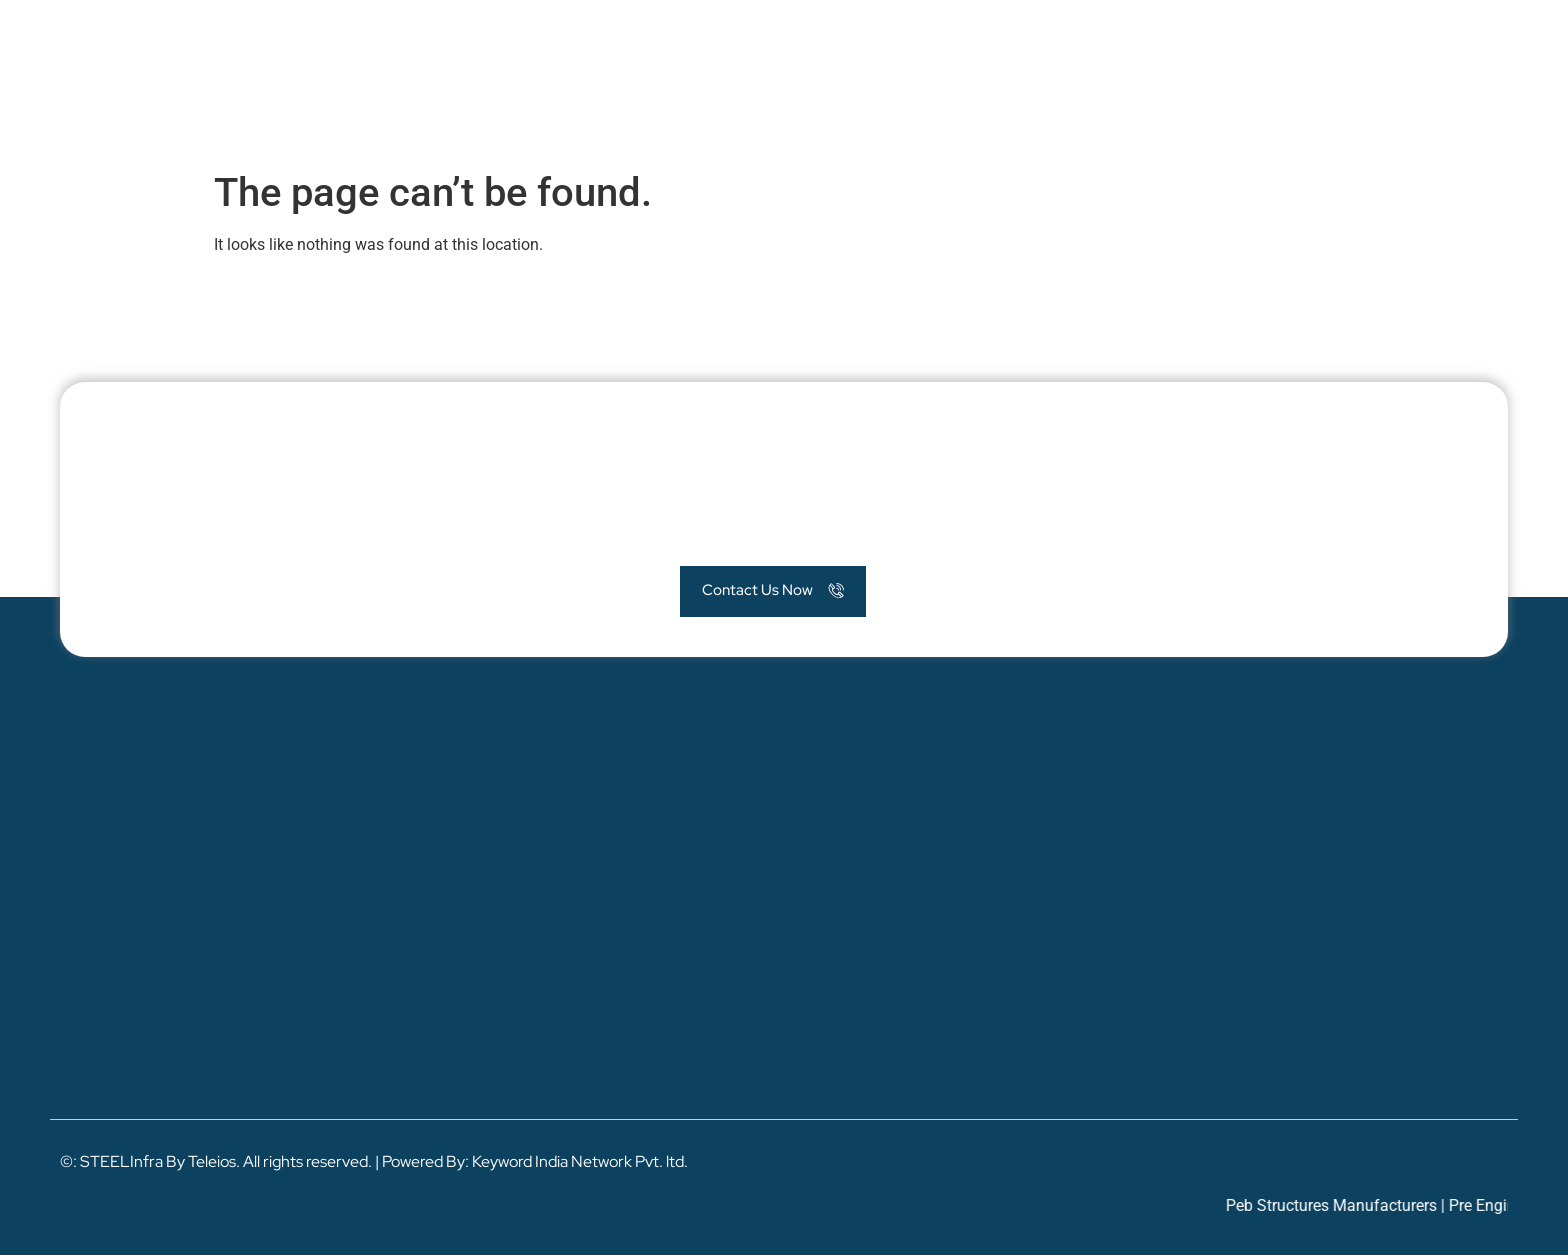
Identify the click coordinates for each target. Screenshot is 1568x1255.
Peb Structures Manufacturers (1344, 1205)
